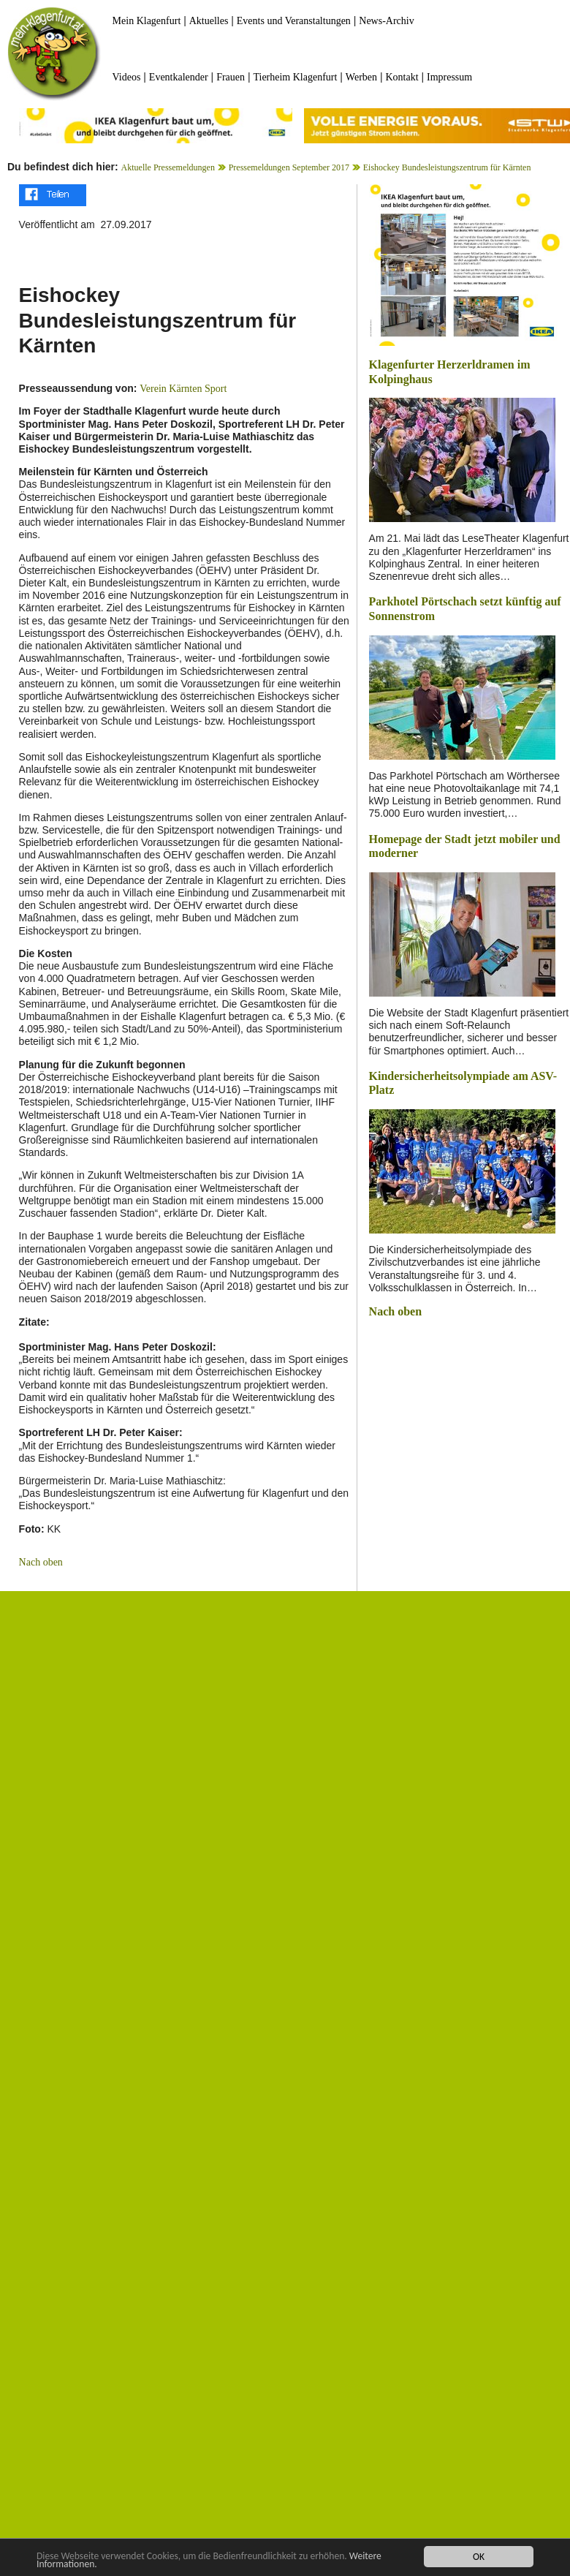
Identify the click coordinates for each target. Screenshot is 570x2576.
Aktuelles (209, 20)
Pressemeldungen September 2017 (289, 167)
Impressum (449, 77)
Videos (127, 77)
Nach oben (41, 1562)
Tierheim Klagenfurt (295, 77)
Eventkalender (178, 77)
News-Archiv (386, 20)
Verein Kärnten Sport (183, 388)
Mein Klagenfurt (147, 20)
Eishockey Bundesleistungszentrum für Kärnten (447, 167)
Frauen (230, 77)
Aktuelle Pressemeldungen (168, 167)
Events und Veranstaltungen (294, 20)
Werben (361, 77)
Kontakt (401, 77)
